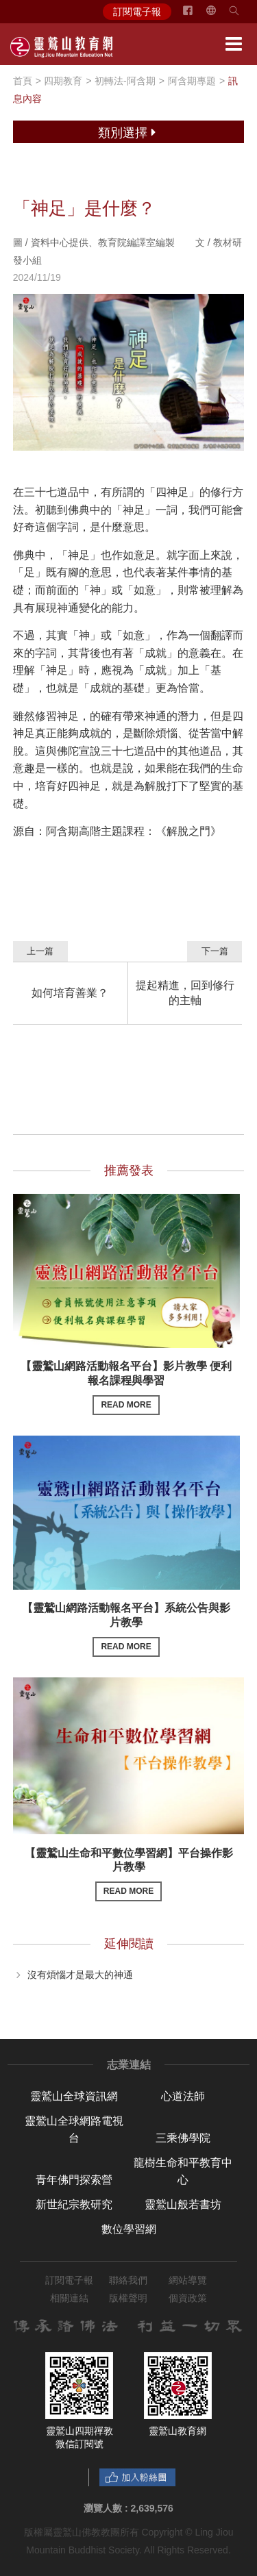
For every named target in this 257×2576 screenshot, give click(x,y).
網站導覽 (188, 2280)
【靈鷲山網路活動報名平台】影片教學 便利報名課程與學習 (126, 1387)
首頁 (22, 80)
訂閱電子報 (137, 11)
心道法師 (183, 2096)
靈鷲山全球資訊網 (74, 2096)
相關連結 (69, 2297)
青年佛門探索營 (74, 2180)
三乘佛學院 (183, 2138)
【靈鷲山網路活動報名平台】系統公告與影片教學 (126, 1629)
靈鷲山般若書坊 (183, 2204)
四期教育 (63, 80)
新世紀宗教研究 (74, 2204)
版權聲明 (128, 2297)
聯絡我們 (128, 2280)
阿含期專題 (192, 80)
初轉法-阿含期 (125, 80)
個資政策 (188, 2297)
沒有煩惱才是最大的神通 (80, 1973)
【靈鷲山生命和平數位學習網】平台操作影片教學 (129, 1874)
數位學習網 (128, 2229)
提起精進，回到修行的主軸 (185, 992)
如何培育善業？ (70, 993)
